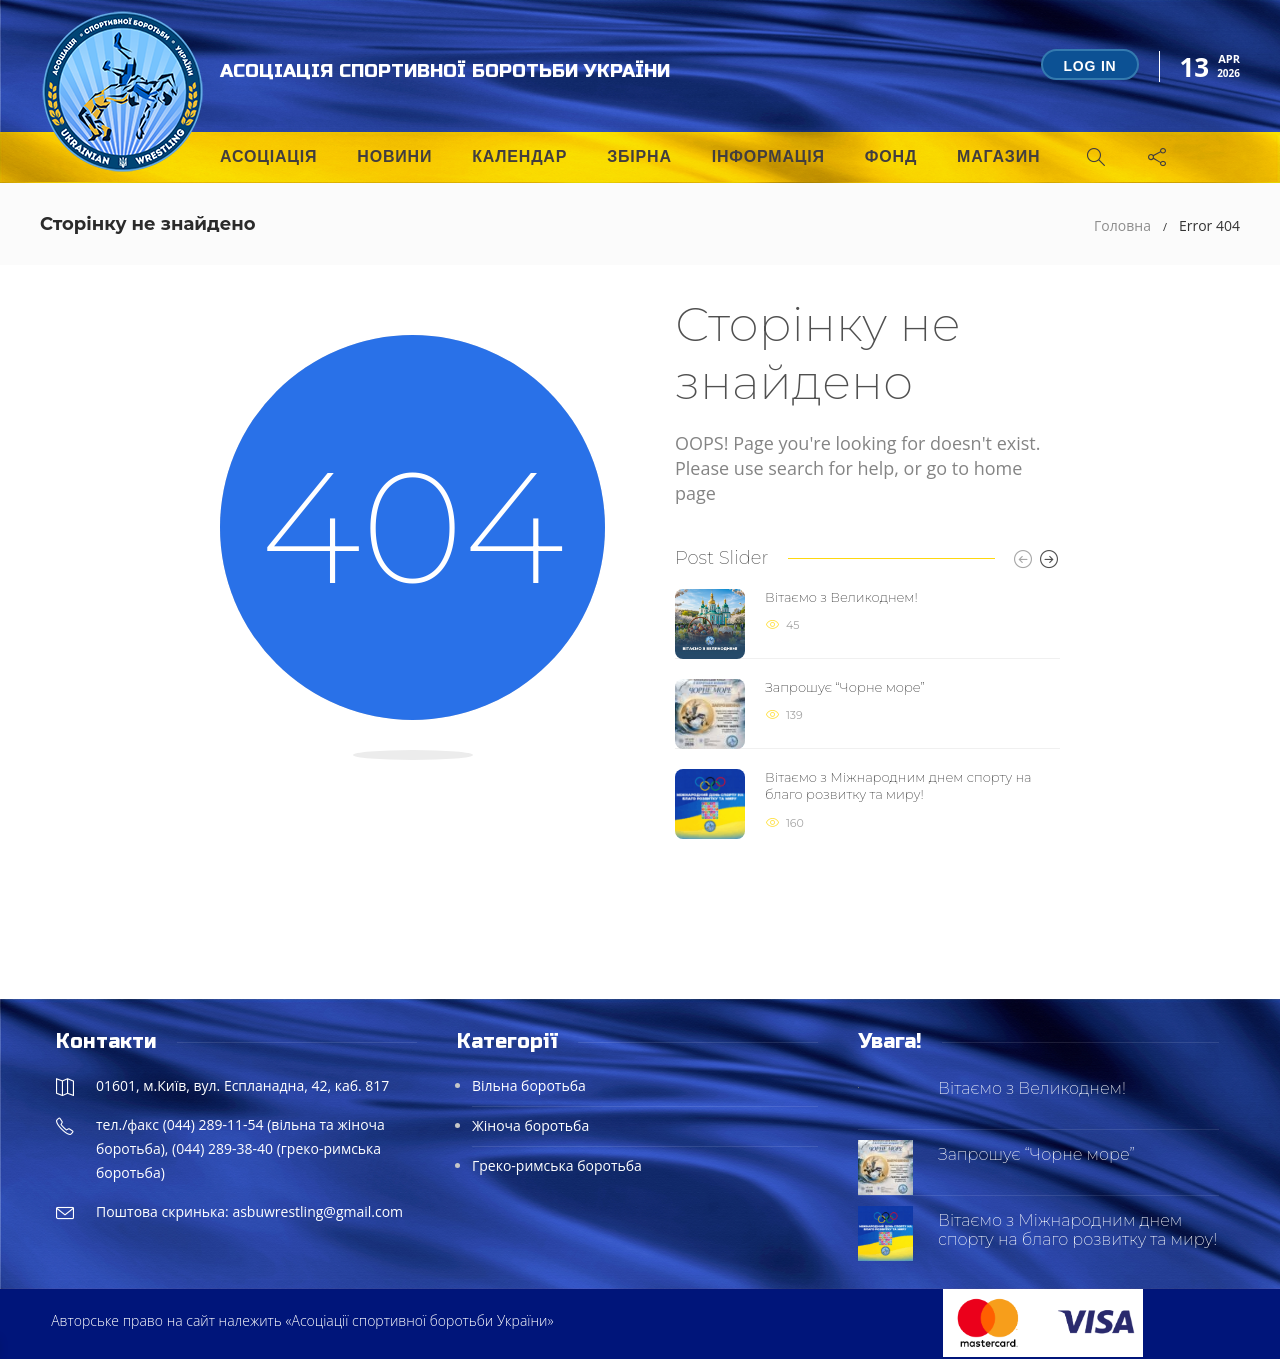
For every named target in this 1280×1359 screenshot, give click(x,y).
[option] (867, 714)
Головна (1122, 225)
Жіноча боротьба (530, 1125)
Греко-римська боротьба (557, 1165)
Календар (519, 156)
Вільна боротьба (529, 1085)
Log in (1089, 66)
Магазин (998, 156)
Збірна (639, 156)
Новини (394, 156)
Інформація (768, 156)
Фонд (891, 156)
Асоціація (268, 156)
